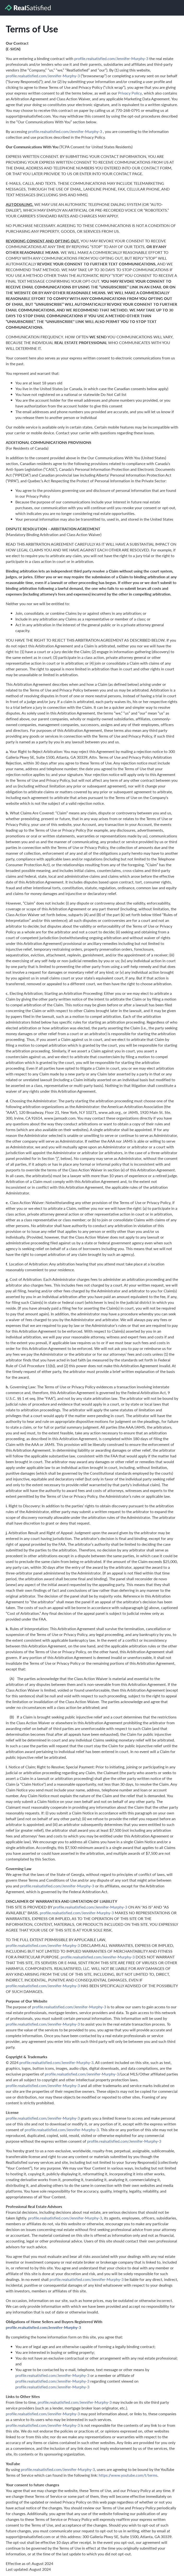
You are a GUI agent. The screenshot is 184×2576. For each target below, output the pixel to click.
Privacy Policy (130, 93)
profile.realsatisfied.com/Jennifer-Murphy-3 (111, 58)
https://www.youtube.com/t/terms (128, 2475)
